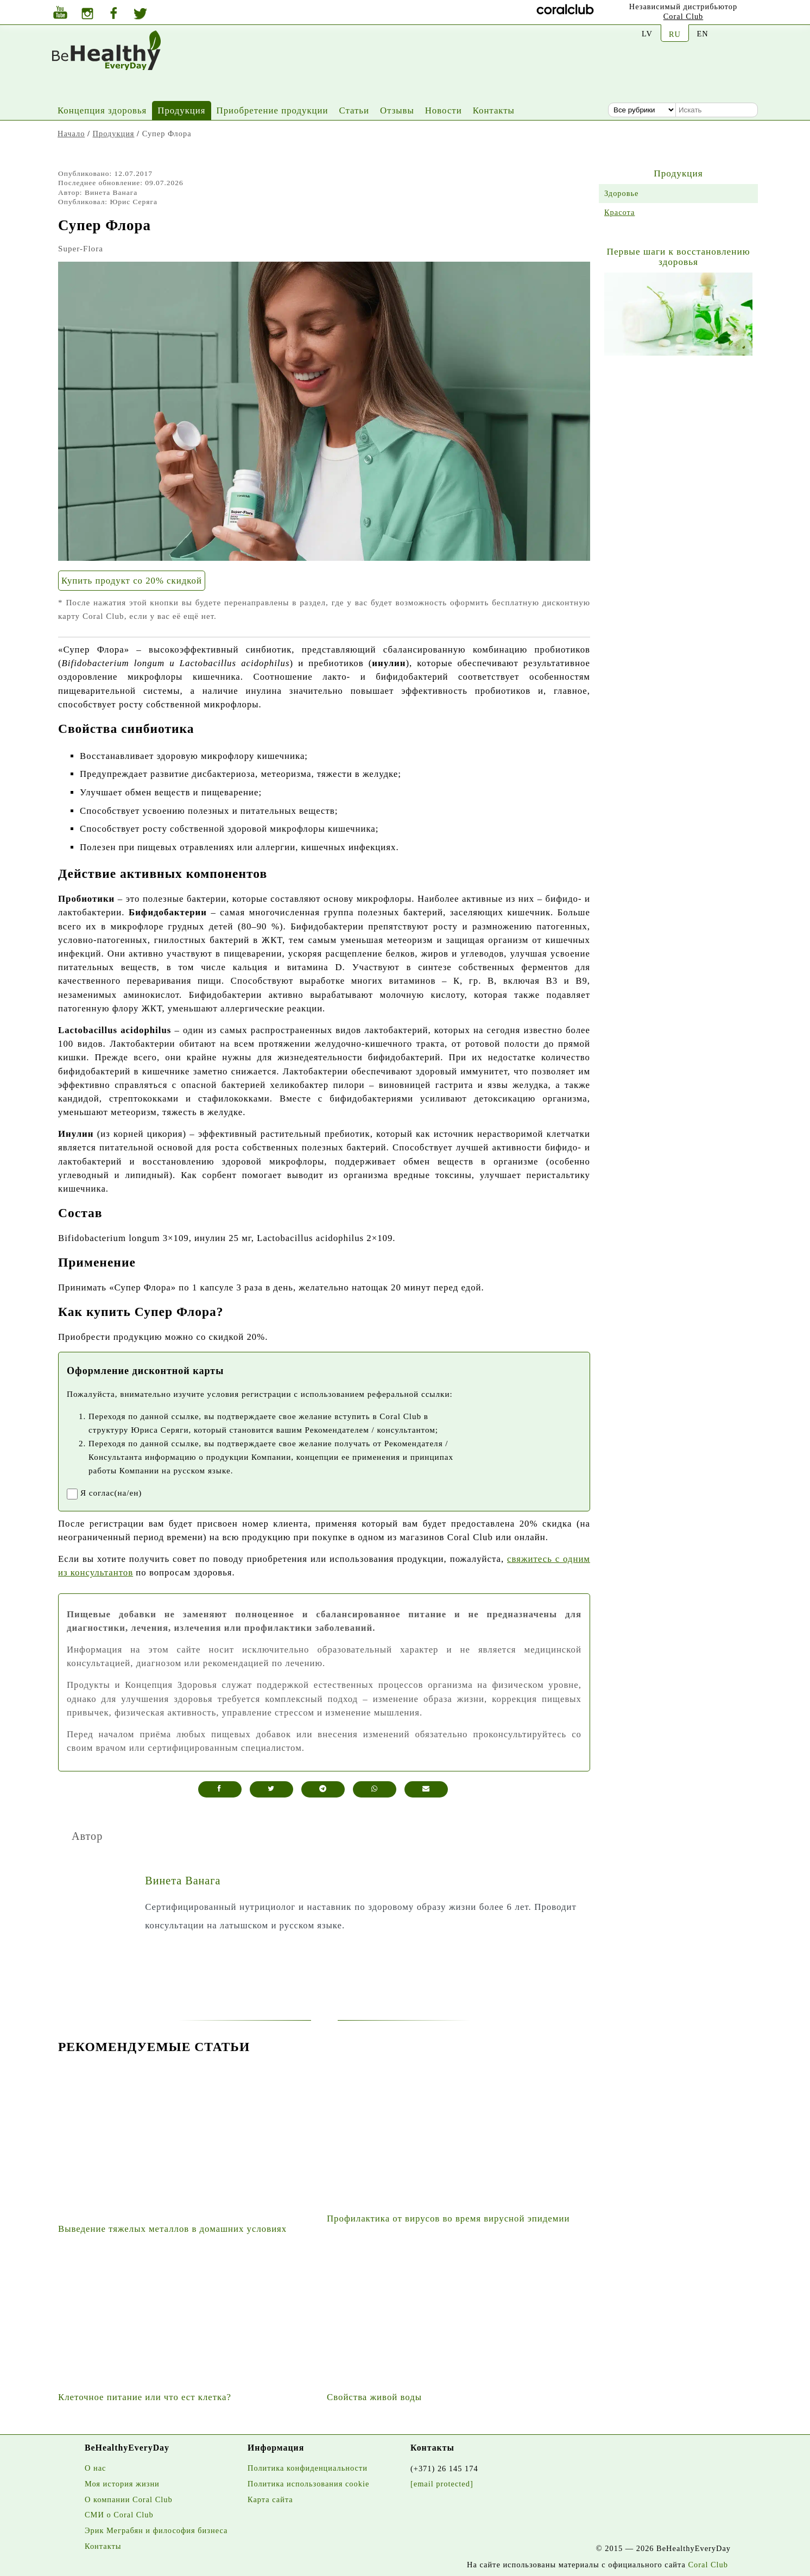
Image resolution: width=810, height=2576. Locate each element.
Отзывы (397, 110)
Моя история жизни (122, 2483)
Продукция (181, 110)
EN (702, 33)
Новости (443, 110)
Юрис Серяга (133, 202)
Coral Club (683, 16)
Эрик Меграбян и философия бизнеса (156, 2530)
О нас (95, 2468)
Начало (71, 133)
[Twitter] (140, 15)
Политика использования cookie (308, 2483)
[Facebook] (113, 14)
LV (647, 33)
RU (675, 34)
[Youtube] (60, 13)
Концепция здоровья (102, 110)
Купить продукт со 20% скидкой (131, 580)
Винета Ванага (111, 192)
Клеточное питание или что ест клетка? (144, 2397)
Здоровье (621, 193)
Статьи (354, 110)
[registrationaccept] (72, 1494)
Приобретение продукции (272, 110)
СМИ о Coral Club (119, 2514)
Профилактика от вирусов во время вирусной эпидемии (448, 2218)
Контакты (494, 110)
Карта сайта (270, 2499)
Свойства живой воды (374, 2397)
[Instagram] (87, 14)
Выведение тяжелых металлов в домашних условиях (172, 2229)
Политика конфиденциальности (308, 2468)
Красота (619, 212)
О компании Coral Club (129, 2499)
